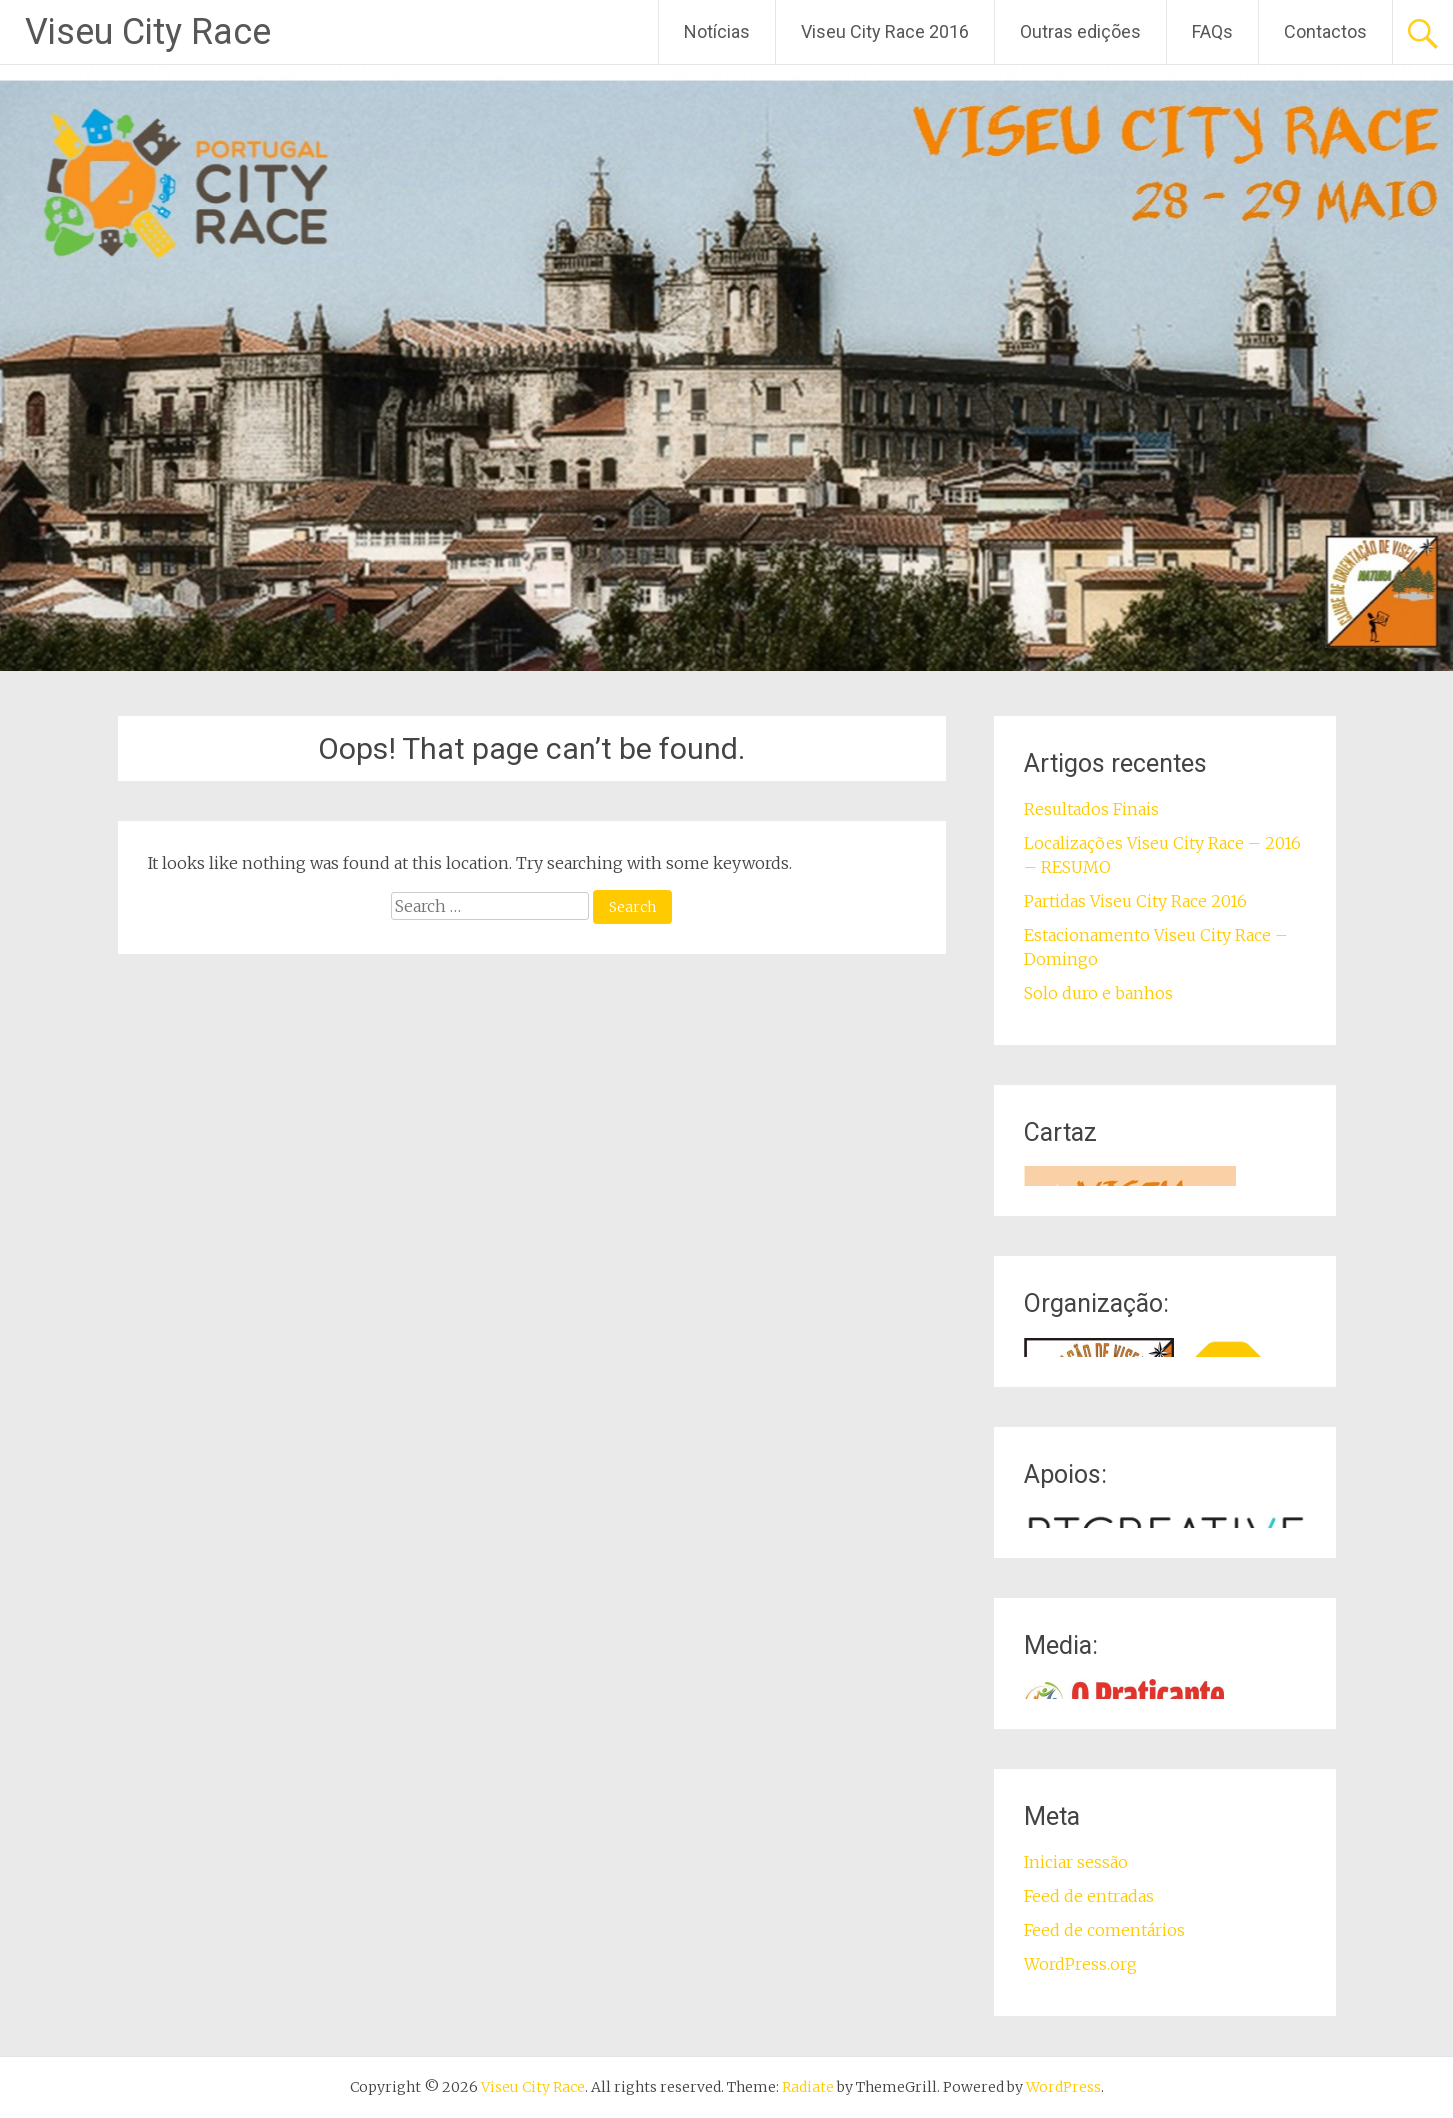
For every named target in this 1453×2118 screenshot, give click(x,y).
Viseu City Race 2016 (885, 31)
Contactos (1325, 31)
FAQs (1212, 31)
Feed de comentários (1104, 1930)
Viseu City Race (148, 32)
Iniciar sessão (1076, 1862)
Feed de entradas (1089, 1896)
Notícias (717, 31)
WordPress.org (1080, 1964)
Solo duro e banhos (1098, 993)
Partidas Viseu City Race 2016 (1135, 901)
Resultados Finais (1091, 809)
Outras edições (1080, 31)
